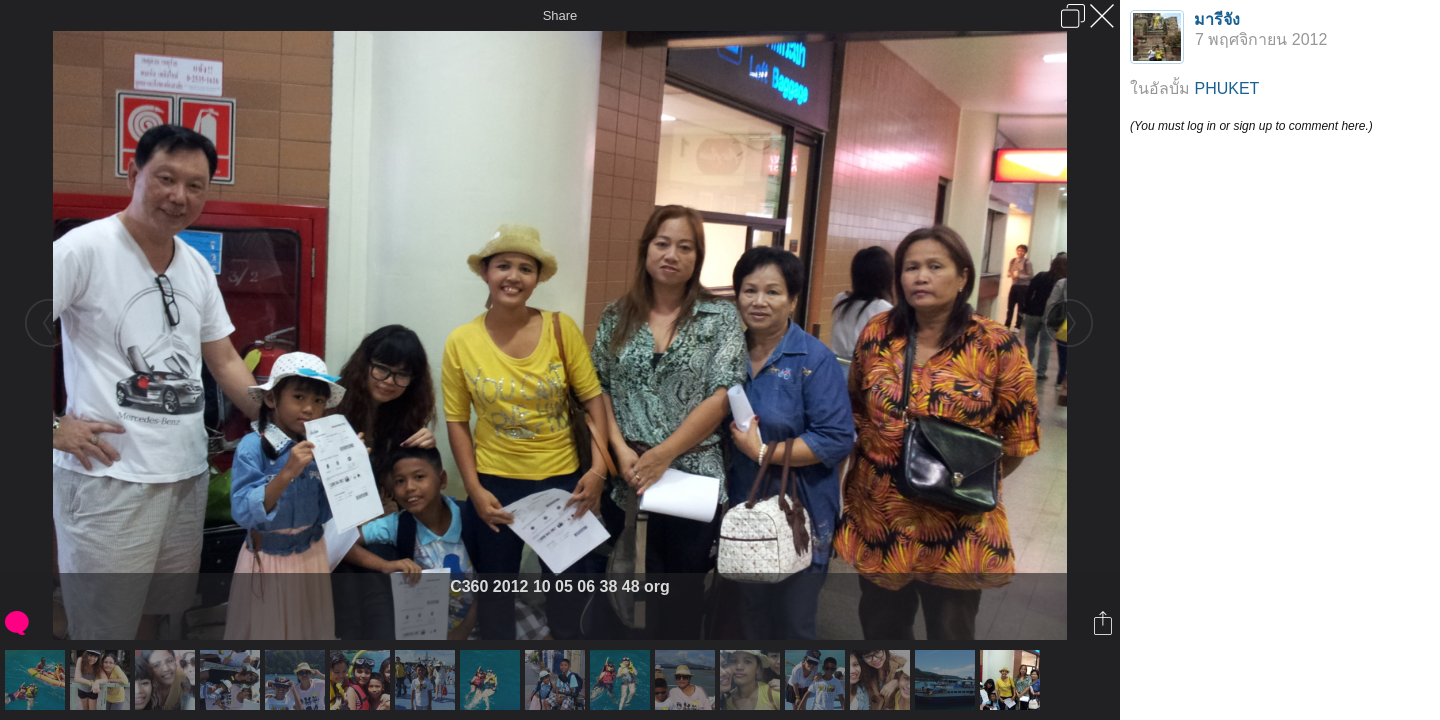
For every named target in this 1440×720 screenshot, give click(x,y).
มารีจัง (1217, 19)
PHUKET (1226, 88)
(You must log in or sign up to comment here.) (1251, 126)
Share (560, 15)
